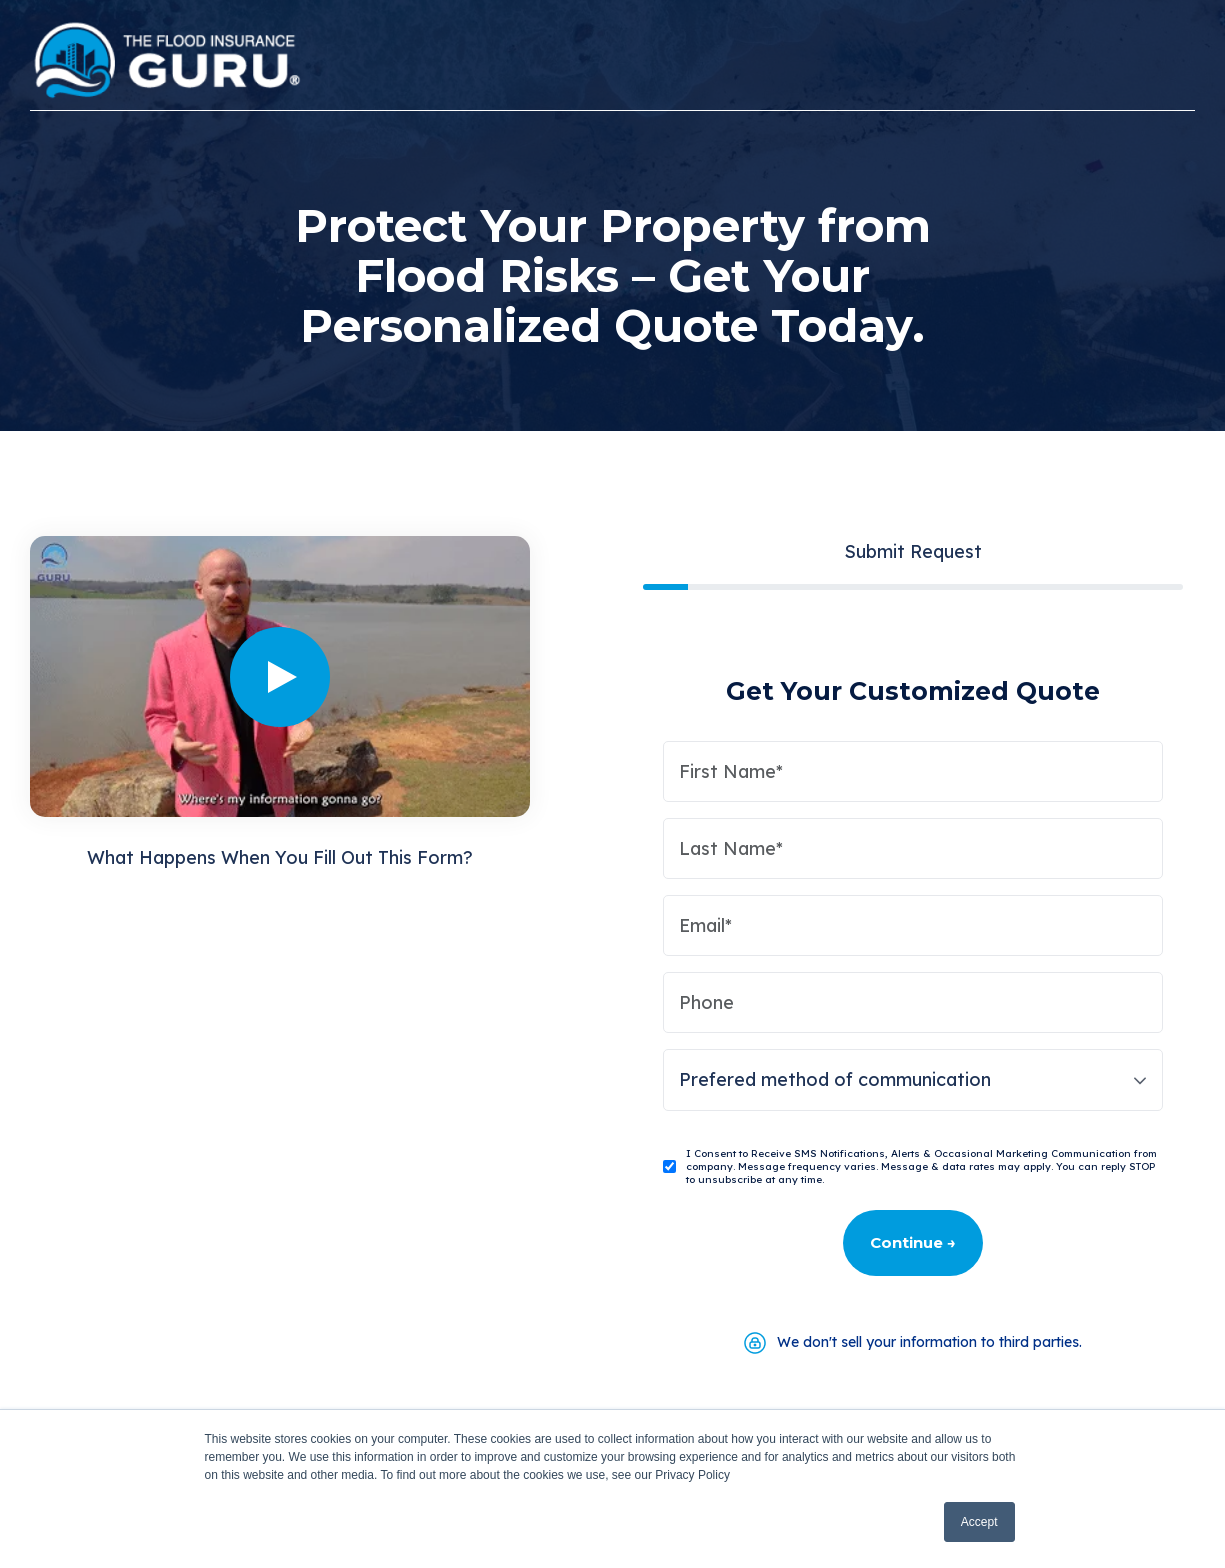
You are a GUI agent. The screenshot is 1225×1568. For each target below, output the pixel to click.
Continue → (913, 1242)
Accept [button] (979, 1522)
